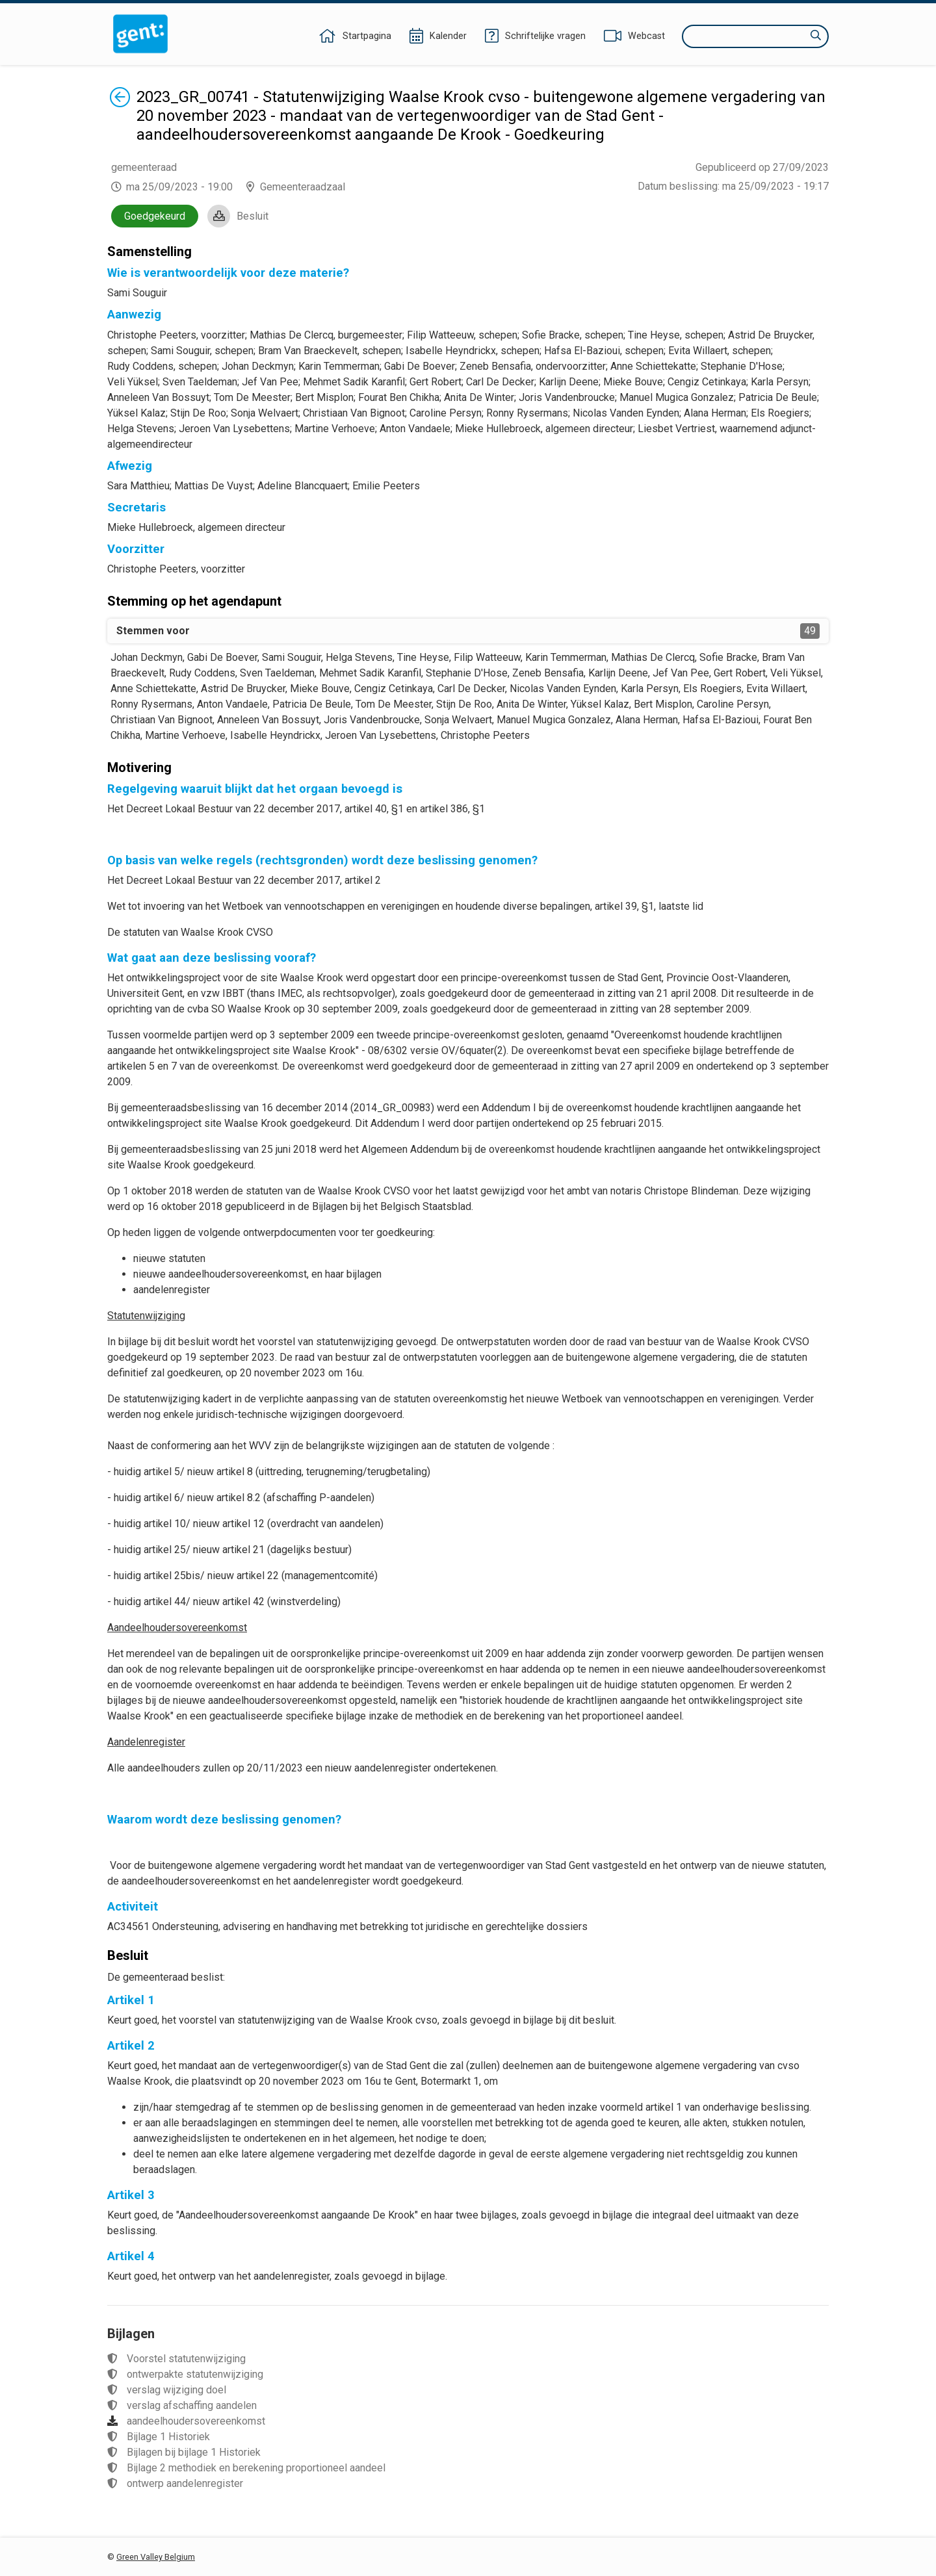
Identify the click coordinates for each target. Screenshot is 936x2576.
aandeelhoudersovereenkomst (196, 2421)
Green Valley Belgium (155, 2557)
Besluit (252, 216)
